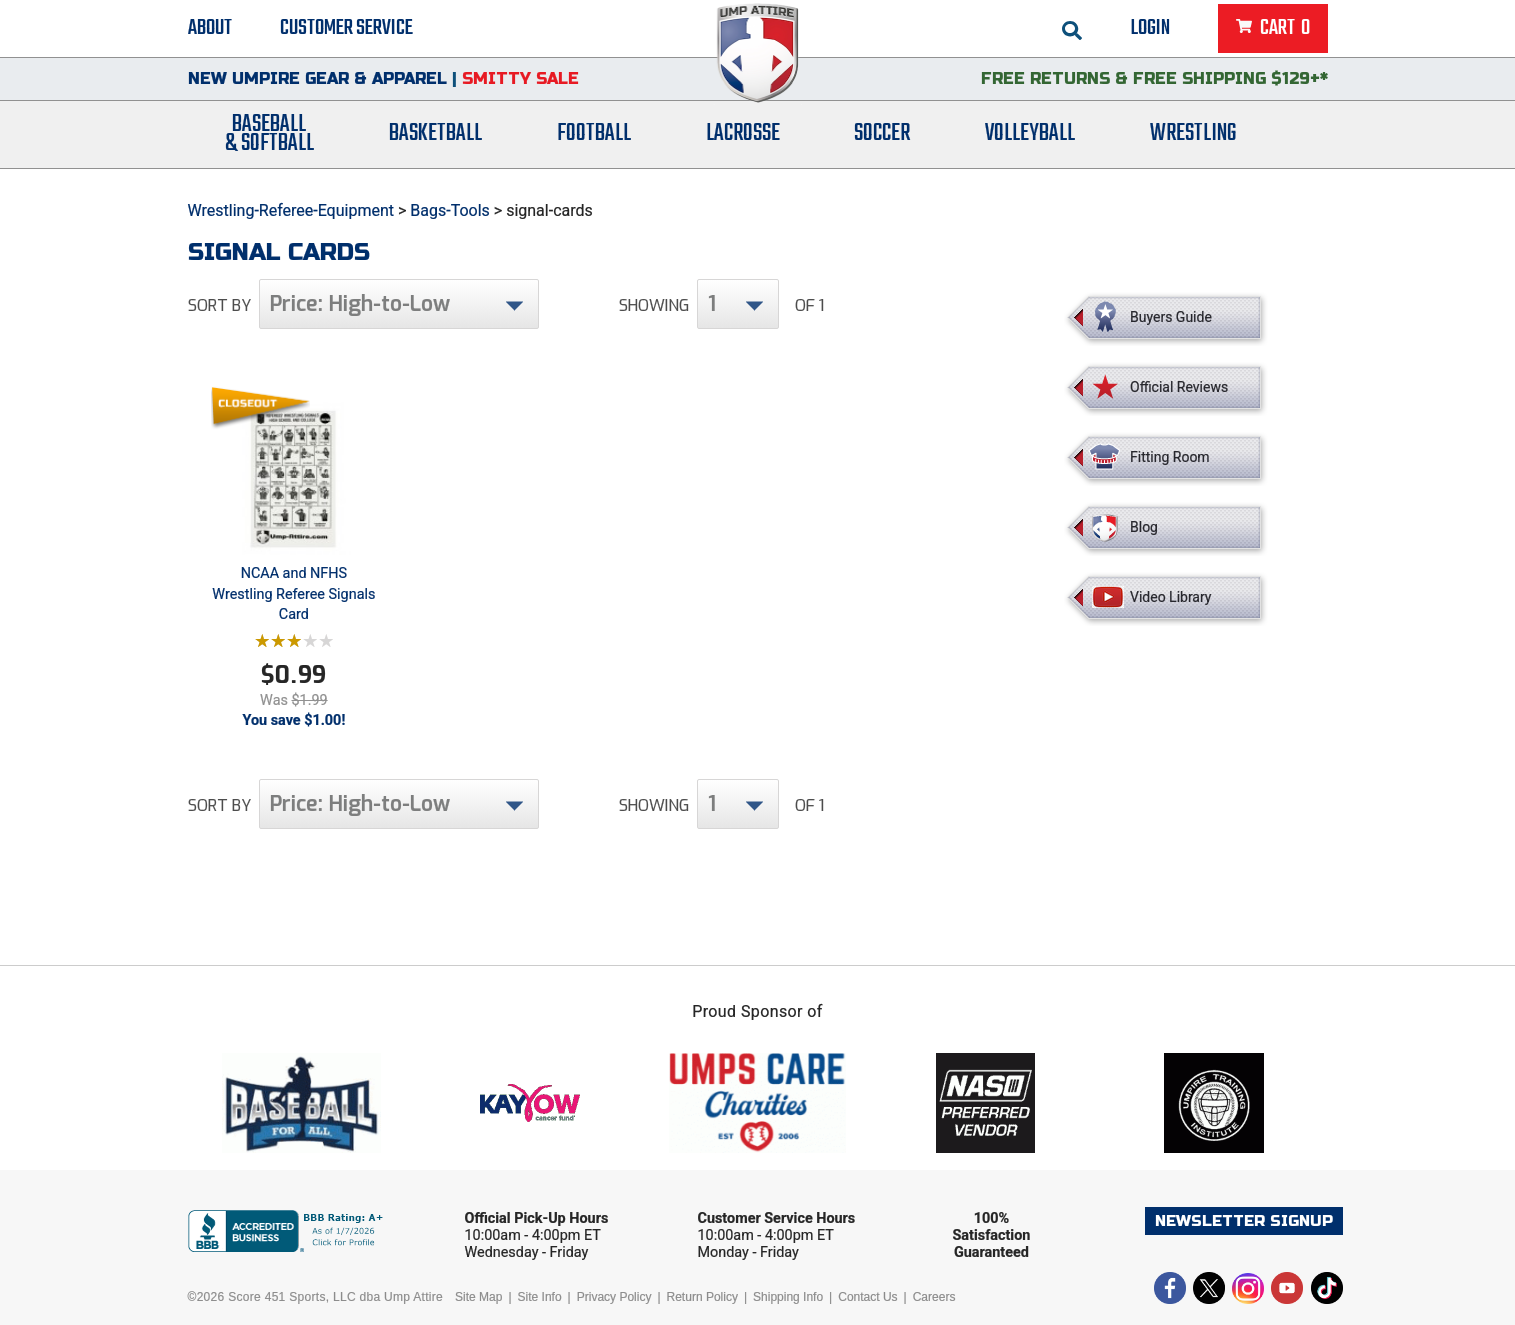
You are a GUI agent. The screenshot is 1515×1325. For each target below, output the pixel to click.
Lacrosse (743, 142)
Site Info (540, 1297)
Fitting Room (1170, 457)
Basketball (435, 142)
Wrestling (1193, 142)
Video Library (1170, 597)
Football (594, 142)
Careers (934, 1297)
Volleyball (1030, 142)
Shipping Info (788, 1297)
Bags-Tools (450, 210)
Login (1150, 30)
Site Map (478, 1297)
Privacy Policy (614, 1297)
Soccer (882, 142)
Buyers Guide (1171, 317)
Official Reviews (1179, 387)
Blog (1144, 527)
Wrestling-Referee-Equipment (291, 210)
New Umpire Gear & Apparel (317, 84)
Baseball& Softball (269, 143)
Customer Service (346, 30)
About (210, 30)
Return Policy (702, 1297)
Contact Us (867, 1297)
